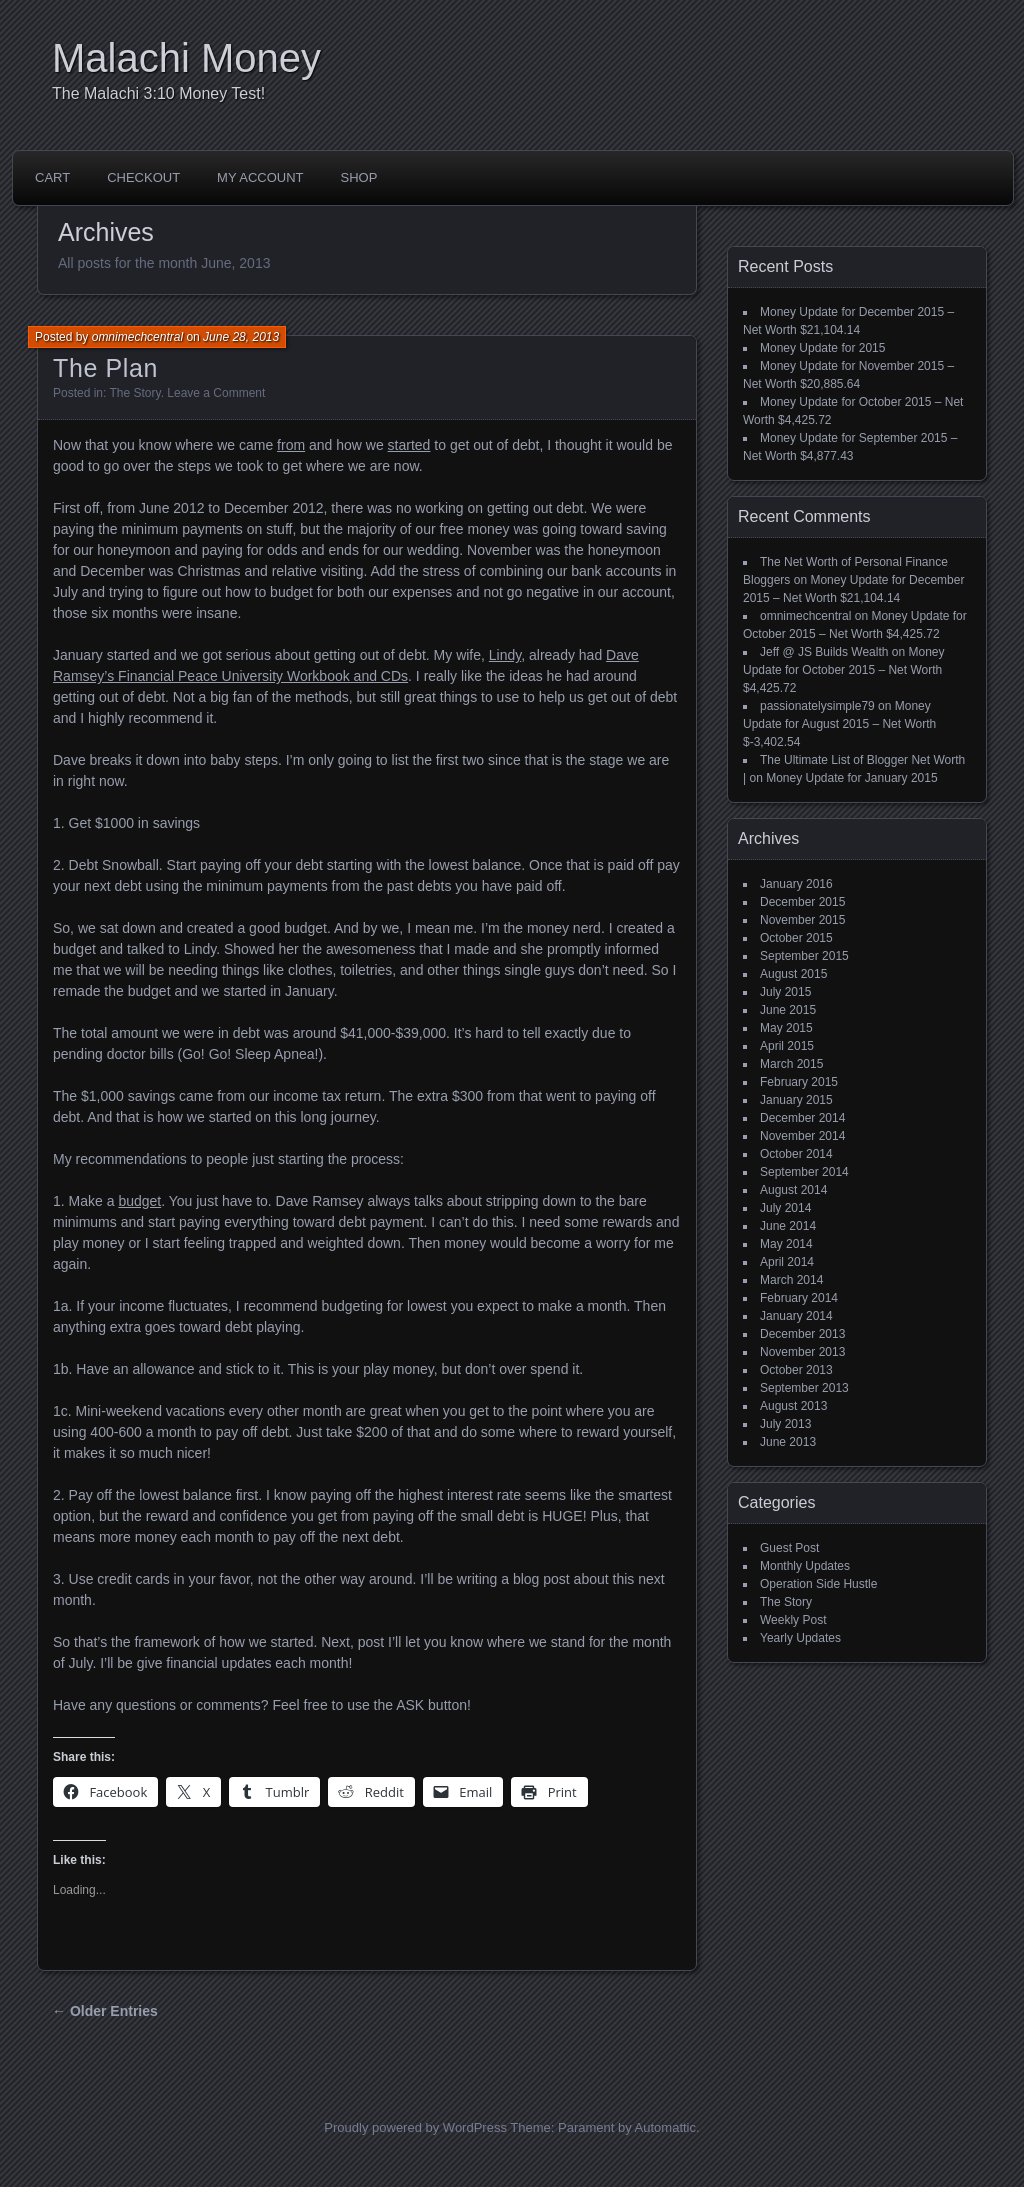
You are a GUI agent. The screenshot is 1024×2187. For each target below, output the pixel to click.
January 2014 (796, 1316)
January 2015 (796, 1100)
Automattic (665, 2127)
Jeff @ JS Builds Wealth (824, 652)
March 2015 (791, 1064)
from (291, 445)
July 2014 (785, 1208)
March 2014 (791, 1280)
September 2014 (804, 1172)
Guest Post (789, 1548)
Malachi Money (186, 58)
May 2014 (786, 1244)
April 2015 (787, 1046)
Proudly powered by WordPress (415, 2127)
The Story (134, 393)
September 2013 (804, 1388)
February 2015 (799, 1082)
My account (260, 177)
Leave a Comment (216, 393)
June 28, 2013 (241, 337)
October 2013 (796, 1370)
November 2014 (802, 1136)
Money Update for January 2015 (851, 778)
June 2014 (788, 1226)
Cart (52, 177)
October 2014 (796, 1154)
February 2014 (799, 1298)
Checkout (143, 177)
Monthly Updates (805, 1566)
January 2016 (796, 884)
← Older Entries (105, 2011)
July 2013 (785, 1424)
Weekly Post (793, 1620)
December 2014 (802, 1118)
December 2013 (802, 1334)
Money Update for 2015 (822, 348)
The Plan (105, 368)
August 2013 (793, 1406)
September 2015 (804, 956)
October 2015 (796, 938)
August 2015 (793, 974)
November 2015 (802, 920)
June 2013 (788, 1442)
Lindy (505, 655)
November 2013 (802, 1352)
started (409, 445)
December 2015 (802, 902)
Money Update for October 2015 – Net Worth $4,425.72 (844, 670)
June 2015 (788, 1010)
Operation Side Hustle (818, 1584)
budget (139, 1201)
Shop (359, 177)
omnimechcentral (137, 337)
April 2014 (787, 1262)
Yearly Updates (800, 1638)
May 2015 (786, 1028)
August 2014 (793, 1190)
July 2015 (785, 992)
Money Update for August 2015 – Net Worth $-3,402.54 (839, 724)
